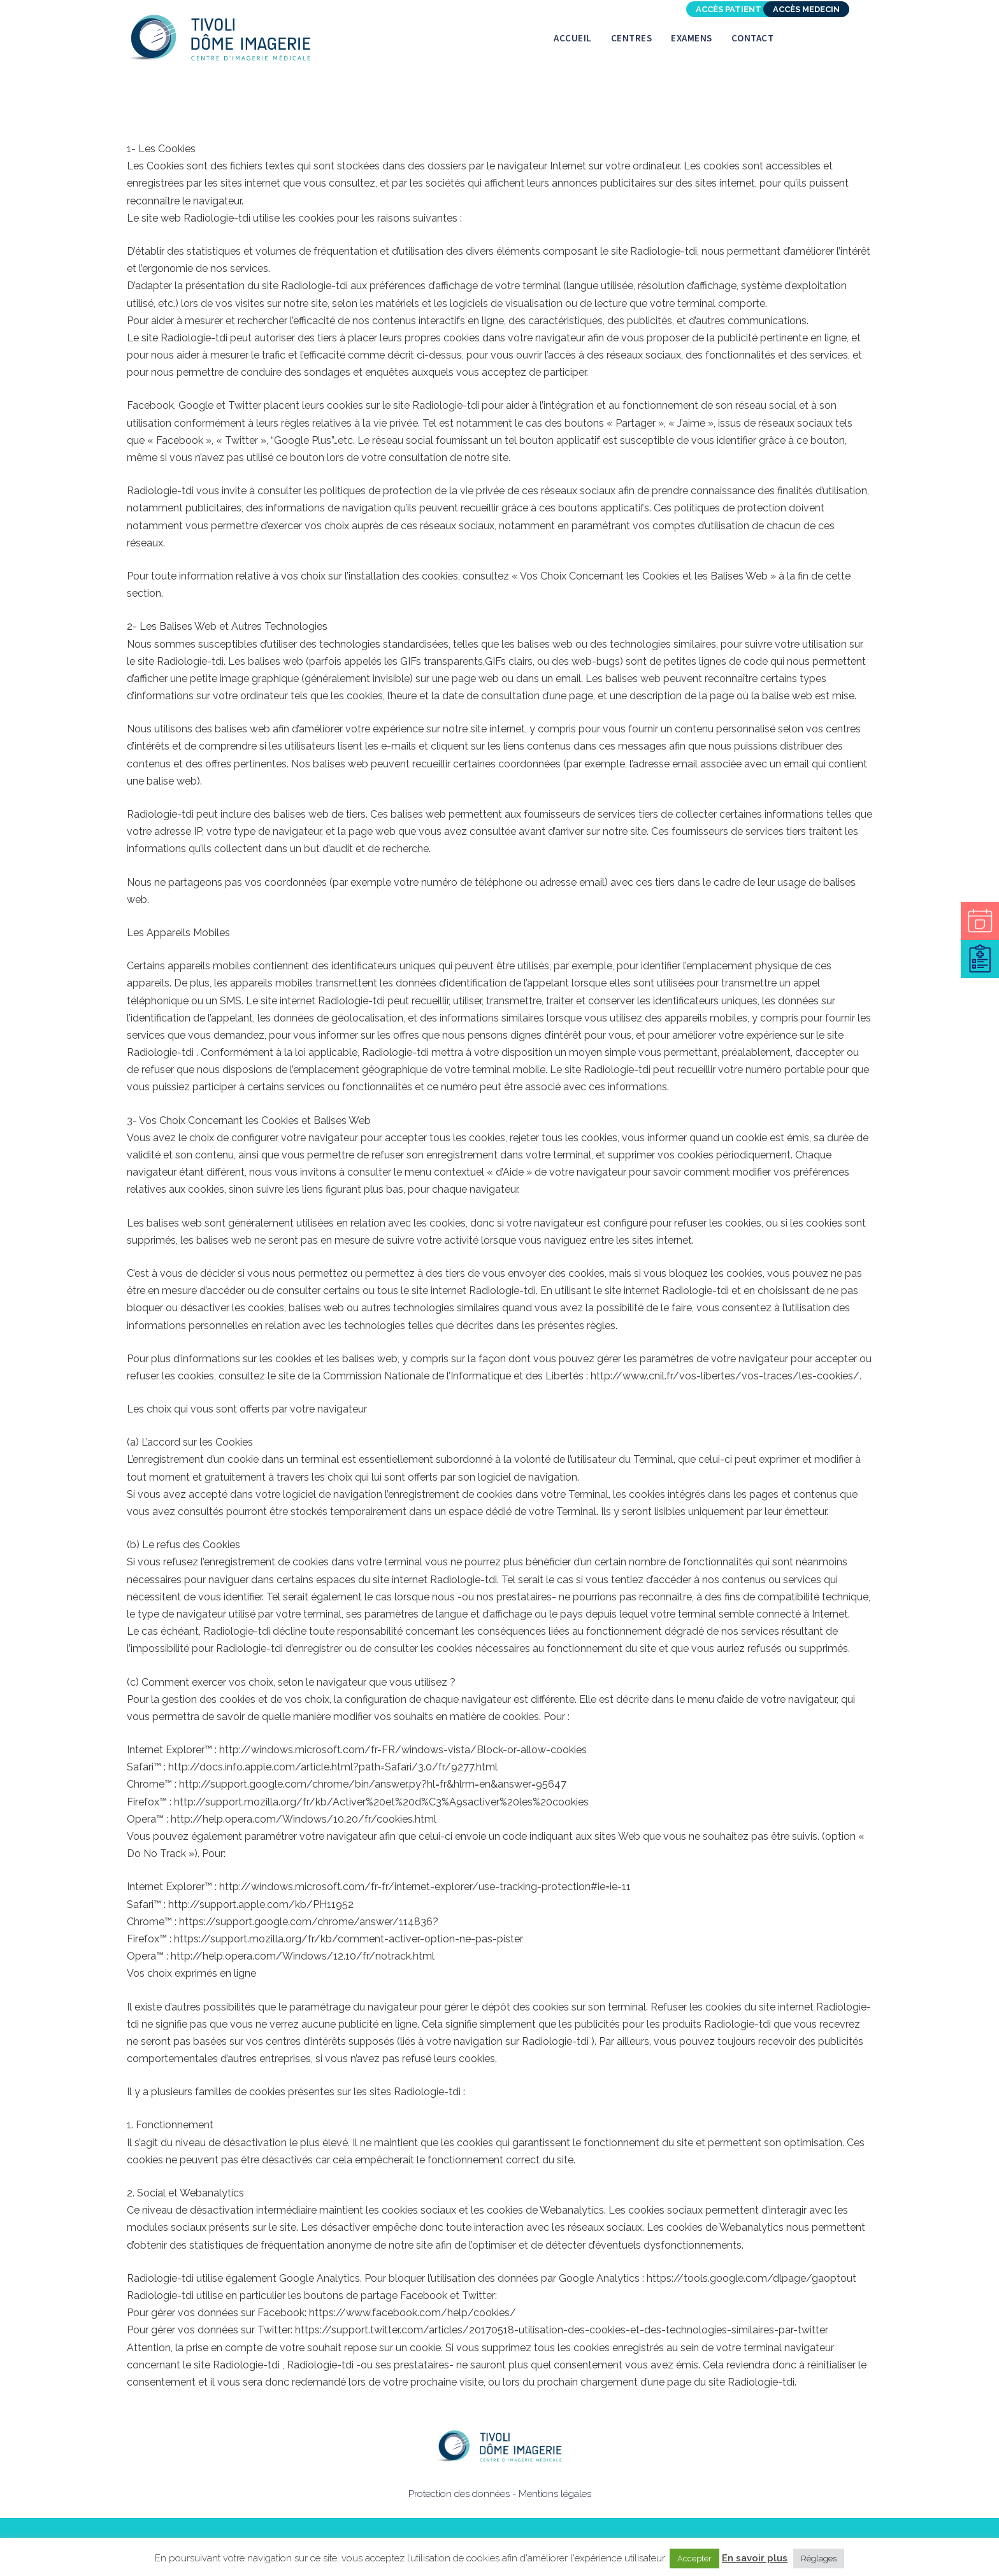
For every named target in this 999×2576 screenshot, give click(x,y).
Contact (752, 38)
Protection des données (459, 2494)
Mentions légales (555, 2494)
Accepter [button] (694, 2558)
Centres (631, 38)
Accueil (573, 38)
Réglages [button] (819, 2558)
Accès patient (728, 9)
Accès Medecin (806, 9)
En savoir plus (754, 2558)
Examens (691, 38)
